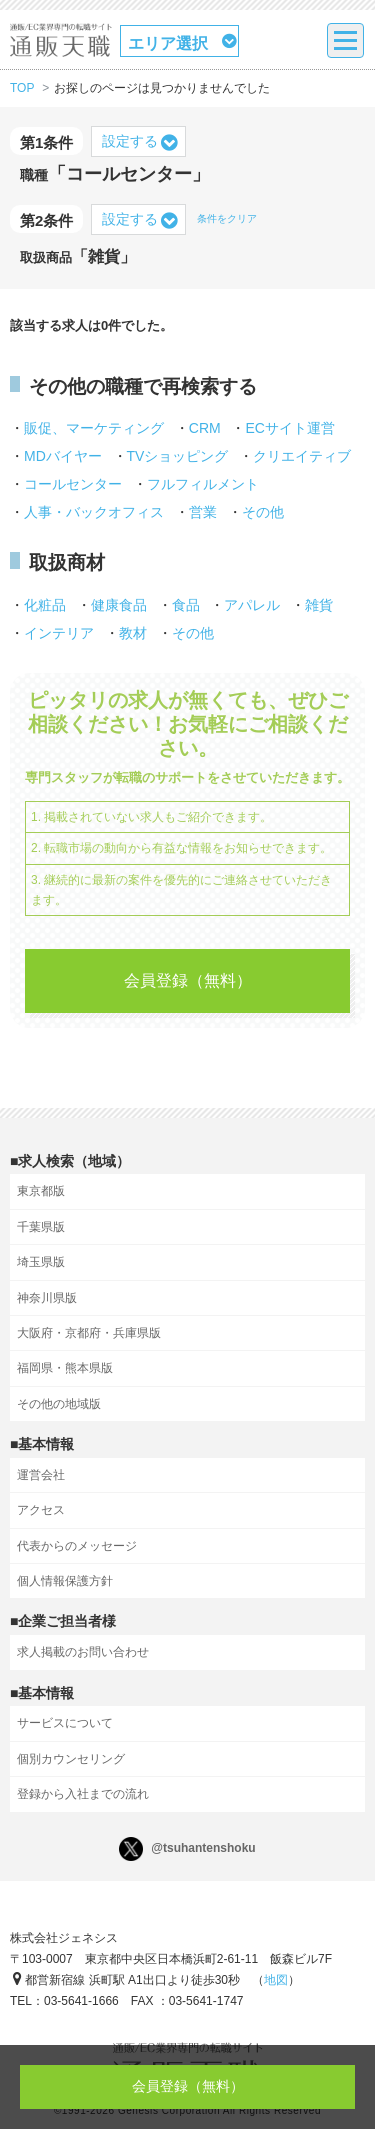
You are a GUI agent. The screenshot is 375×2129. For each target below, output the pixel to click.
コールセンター (73, 484)
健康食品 (119, 605)
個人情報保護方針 (65, 1581)
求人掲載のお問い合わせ (83, 1652)
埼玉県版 (41, 1262)
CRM (205, 428)
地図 (276, 1980)
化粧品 (45, 605)
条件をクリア (227, 218)
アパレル (252, 605)
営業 (203, 512)
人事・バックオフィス (94, 512)
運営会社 (41, 1475)
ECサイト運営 (289, 428)
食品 (186, 605)
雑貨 (319, 605)
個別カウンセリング (71, 1759)
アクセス (41, 1510)
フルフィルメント (203, 484)
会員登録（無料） (188, 980)
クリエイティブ (302, 456)
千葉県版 (41, 1227)
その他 (263, 512)
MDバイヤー (63, 456)
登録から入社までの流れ (83, 1794)
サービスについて (65, 1723)
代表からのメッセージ (77, 1546)
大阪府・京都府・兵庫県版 (89, 1333)
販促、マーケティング (94, 428)
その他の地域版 (59, 1404)
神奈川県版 (47, 1298)
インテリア (59, 633)
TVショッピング (178, 456)
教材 (133, 633)
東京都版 (41, 1191)
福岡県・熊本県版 (65, 1368)
